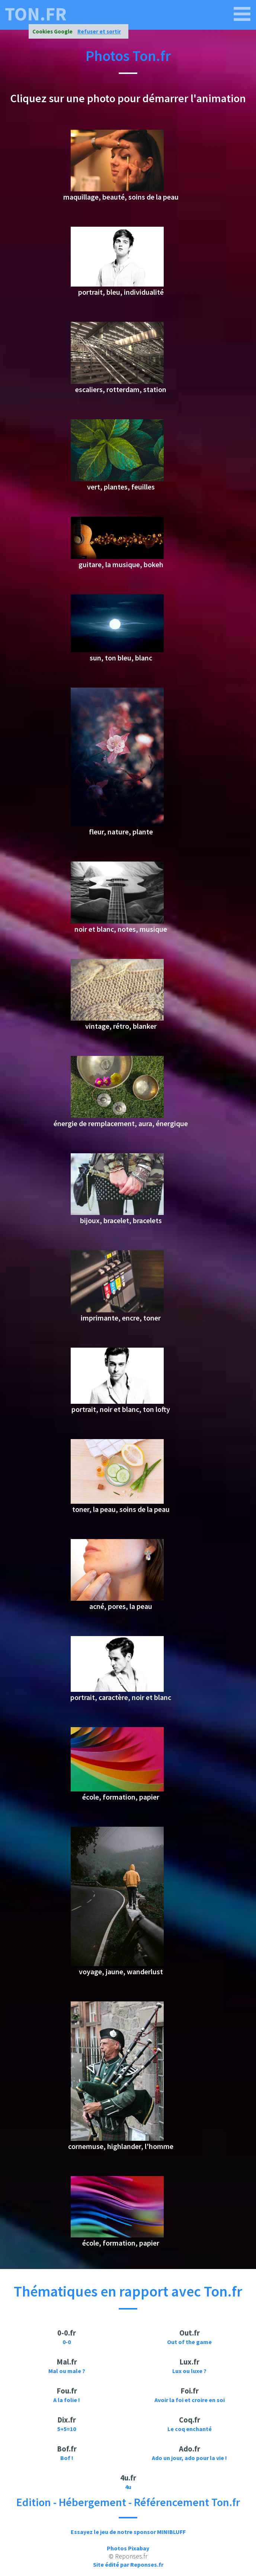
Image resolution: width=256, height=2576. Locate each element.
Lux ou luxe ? (189, 2371)
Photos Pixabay (128, 2548)
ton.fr (36, 14)
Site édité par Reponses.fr (128, 2564)
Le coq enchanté (189, 2429)
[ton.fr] (242, 14)
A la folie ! (66, 2400)
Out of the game (189, 2342)
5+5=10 (66, 2429)
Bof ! (66, 2458)
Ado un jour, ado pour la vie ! (189, 2458)
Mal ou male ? (66, 2371)
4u (128, 2487)
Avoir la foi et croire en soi (189, 2400)
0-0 (67, 2342)
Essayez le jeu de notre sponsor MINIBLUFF (128, 2531)
